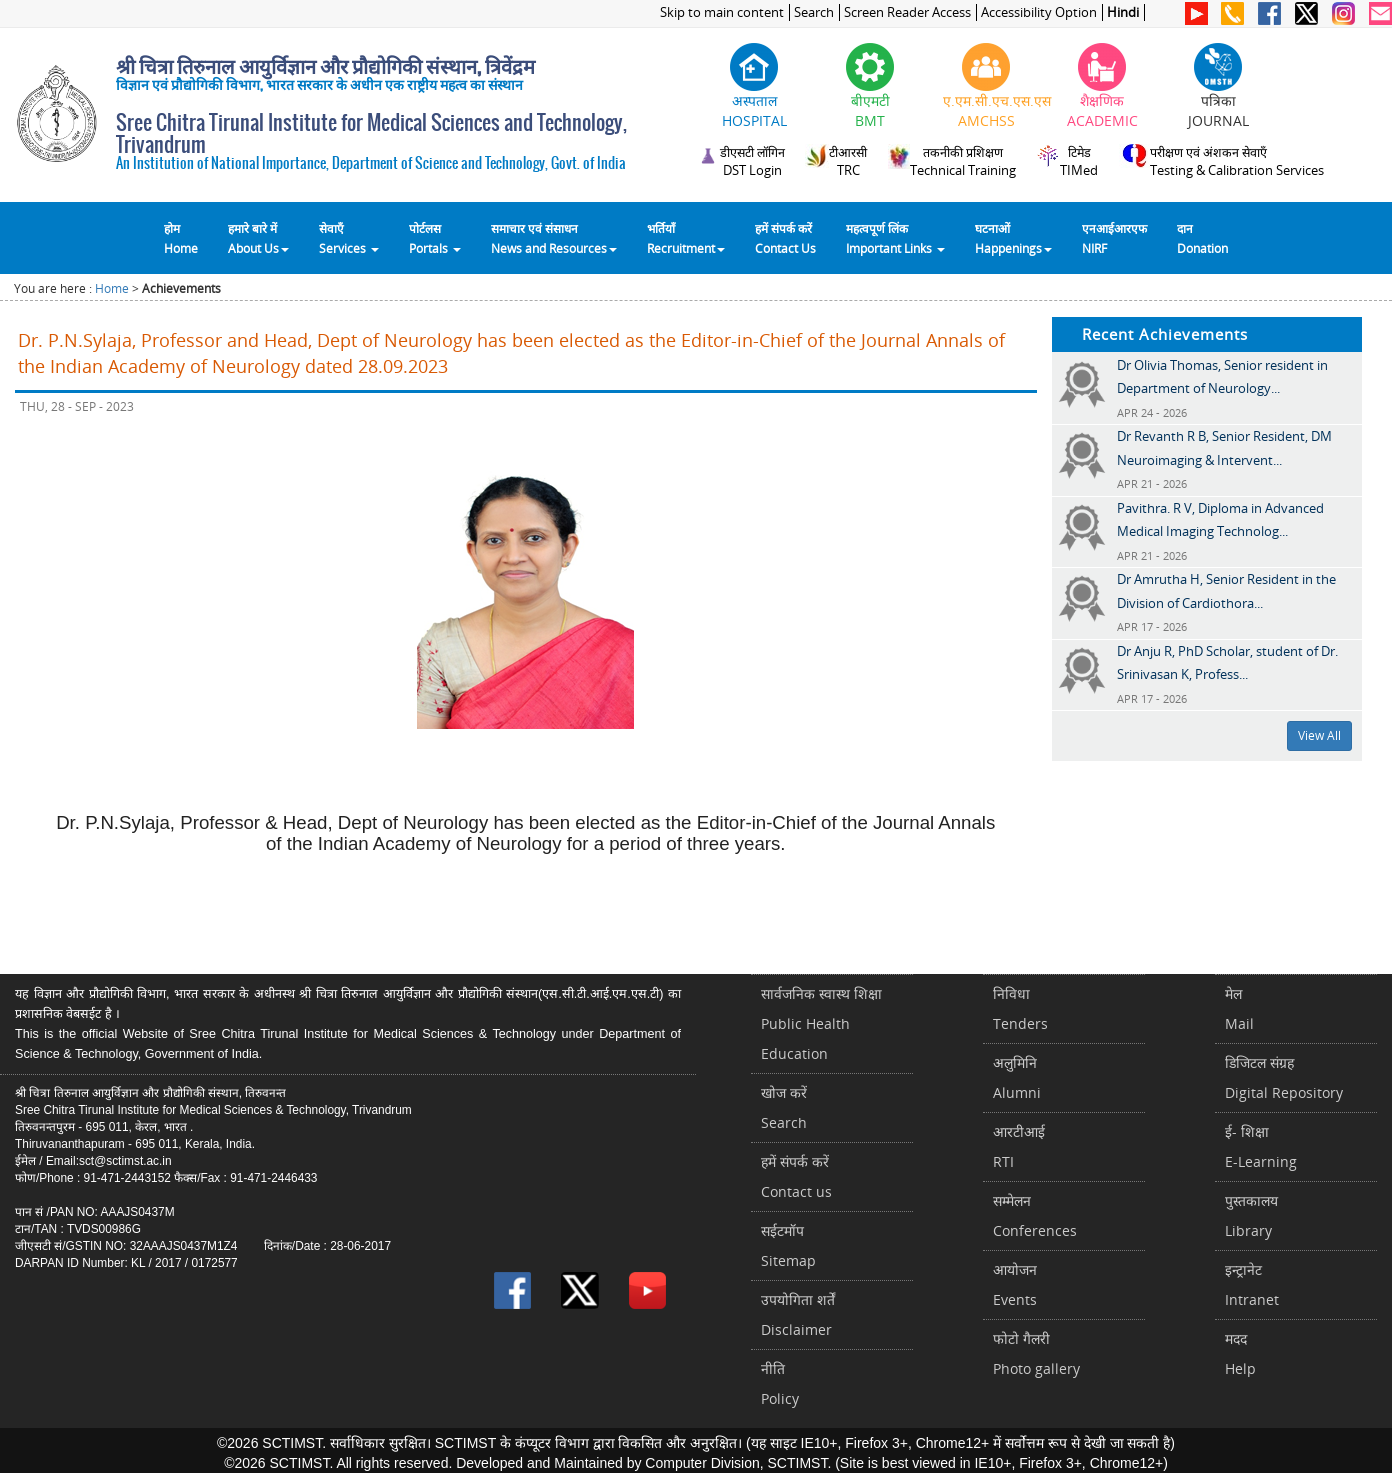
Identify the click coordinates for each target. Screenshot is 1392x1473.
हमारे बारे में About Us (258, 238)
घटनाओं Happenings (1013, 238)
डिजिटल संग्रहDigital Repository (1284, 1077)
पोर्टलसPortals (435, 238)
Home (112, 288)
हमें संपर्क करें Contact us (796, 1176)
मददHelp (1240, 1353)
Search (814, 12)
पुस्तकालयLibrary (1251, 1215)
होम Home (181, 238)
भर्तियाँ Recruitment (686, 238)
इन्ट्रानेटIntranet (1252, 1284)
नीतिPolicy (780, 1383)
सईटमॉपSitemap (788, 1245)
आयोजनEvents (1015, 1284)
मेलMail (1239, 1008)
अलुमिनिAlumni (1017, 1077)
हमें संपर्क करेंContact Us (785, 238)
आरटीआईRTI (1019, 1146)
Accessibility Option (1039, 12)
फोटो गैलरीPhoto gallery (1036, 1353)
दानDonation (1202, 238)
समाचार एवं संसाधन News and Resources (554, 238)
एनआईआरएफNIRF (1114, 238)
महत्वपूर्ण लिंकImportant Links (895, 238)
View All (1319, 735)
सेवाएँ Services (349, 238)
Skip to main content (722, 12)
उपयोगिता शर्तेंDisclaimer (798, 1314)
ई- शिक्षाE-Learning (1261, 1146)
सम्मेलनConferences (1035, 1215)
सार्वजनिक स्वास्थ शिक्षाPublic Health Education (821, 1023)
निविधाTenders (1020, 1008)
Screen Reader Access (907, 12)
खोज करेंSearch (784, 1107)
